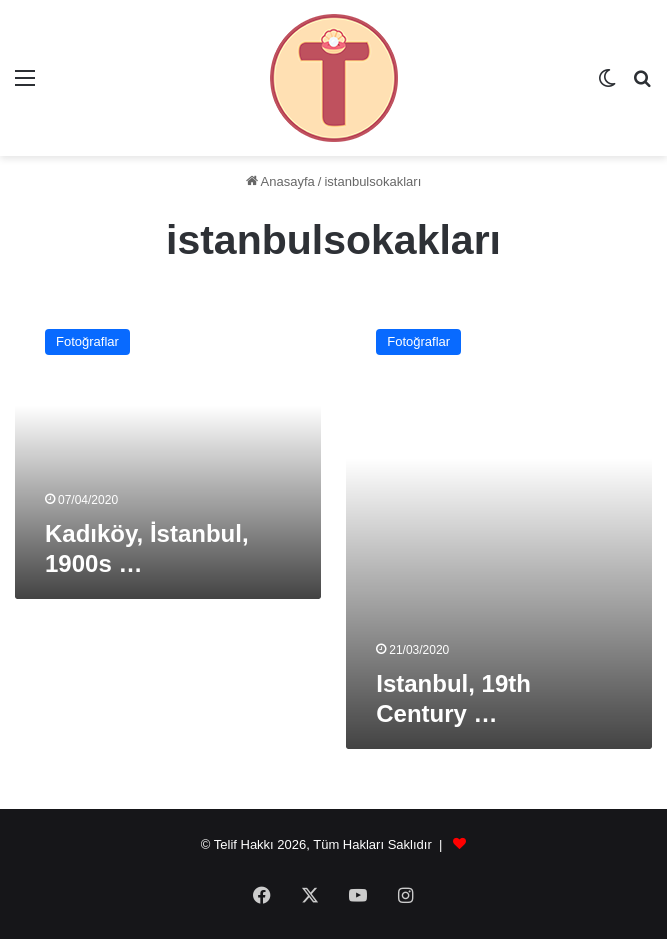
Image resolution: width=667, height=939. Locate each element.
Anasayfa (280, 181)
